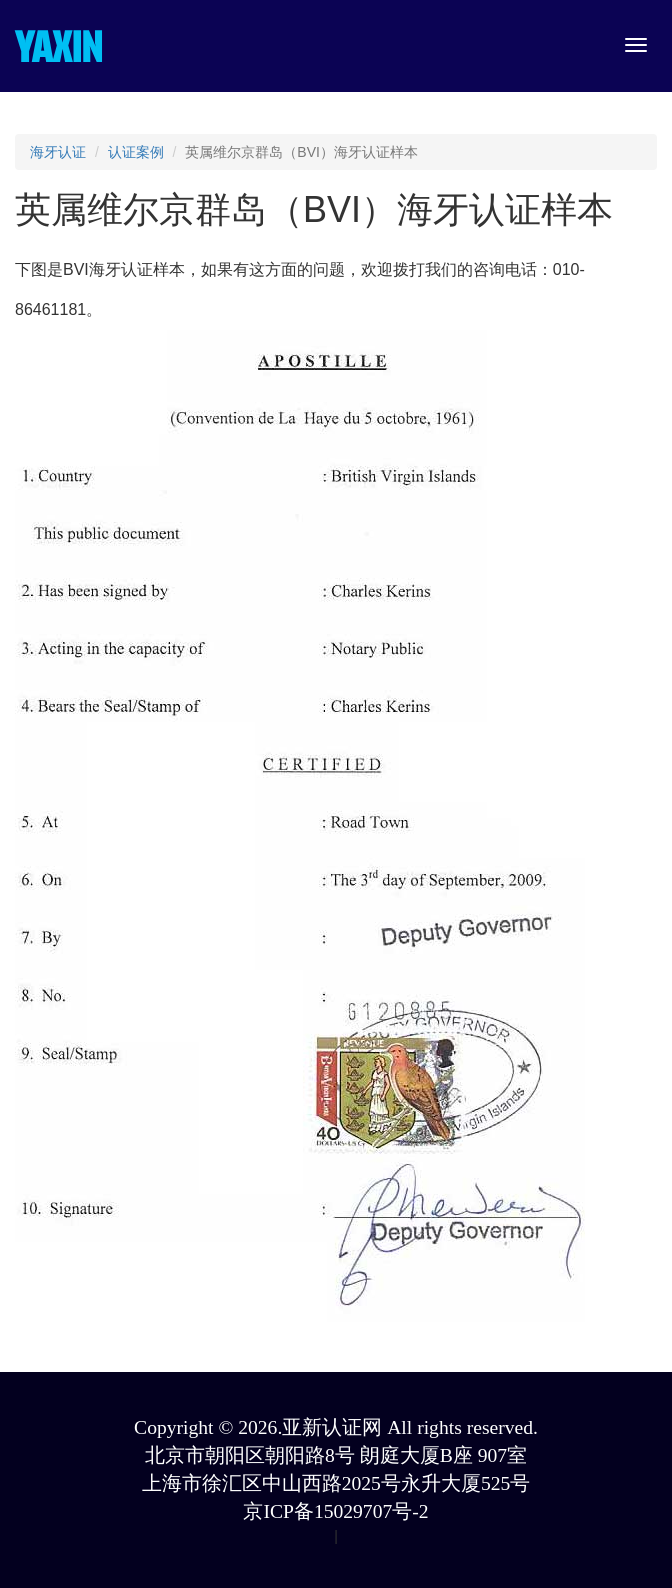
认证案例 (136, 152)
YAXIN (58, 46)
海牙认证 (58, 152)
